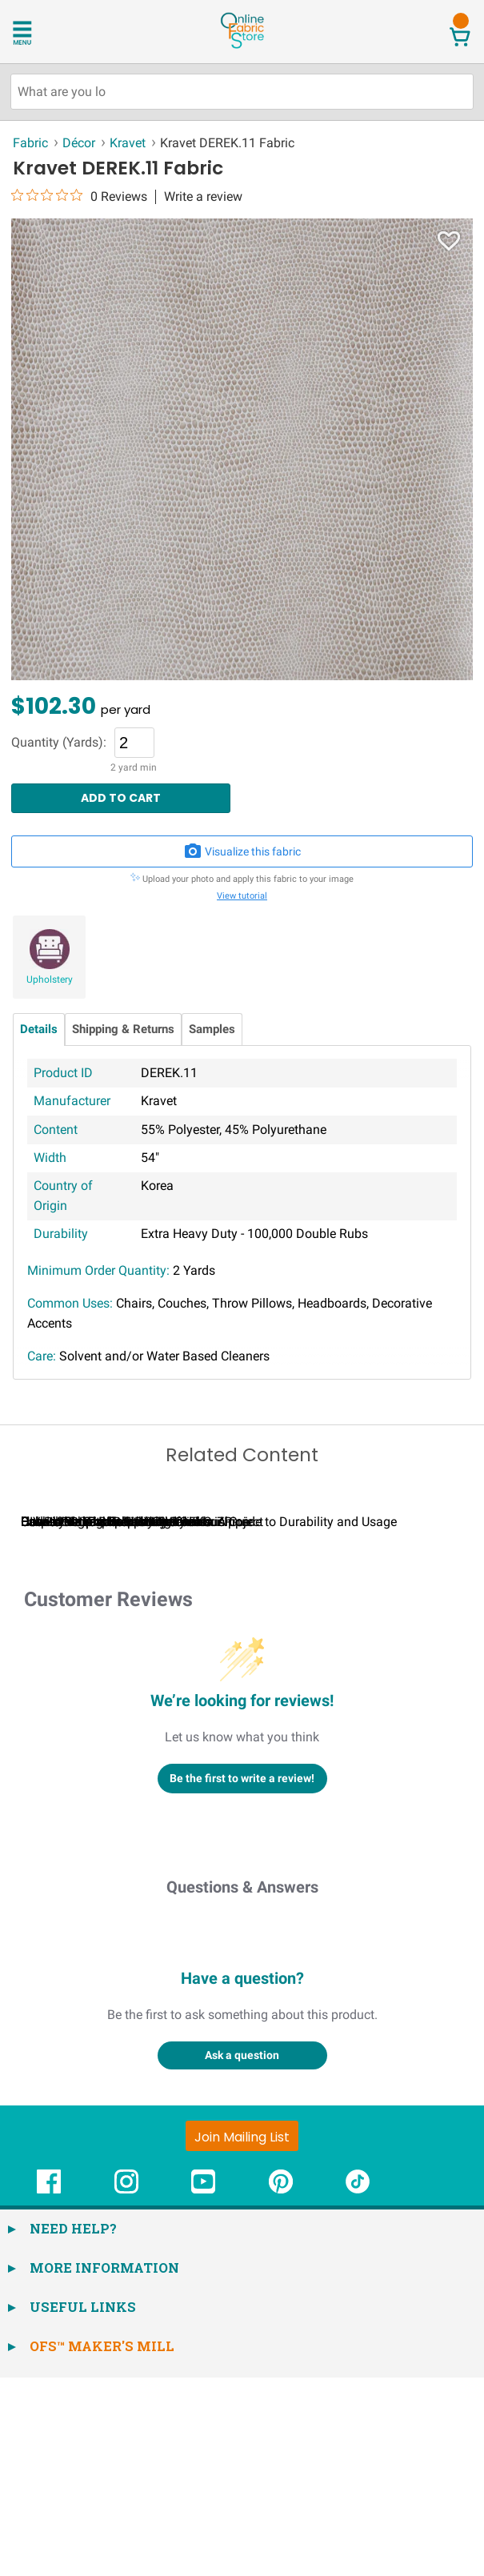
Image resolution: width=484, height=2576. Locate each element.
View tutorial (242, 896)
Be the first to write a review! (242, 1976)
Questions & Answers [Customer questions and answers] (242, 2085)
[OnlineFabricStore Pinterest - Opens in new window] (281, 2388)
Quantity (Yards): (58, 742)
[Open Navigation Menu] (42, 31)
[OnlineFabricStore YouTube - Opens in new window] (203, 2388)
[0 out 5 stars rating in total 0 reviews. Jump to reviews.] (79, 196)
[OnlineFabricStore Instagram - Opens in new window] (126, 2388)
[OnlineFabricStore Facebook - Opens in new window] (49, 2388)
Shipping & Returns (123, 1029)
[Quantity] (134, 742)
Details (39, 1029)
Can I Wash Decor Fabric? (287, 1720)
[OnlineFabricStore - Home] (241, 47)
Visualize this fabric (242, 851)
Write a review (203, 197)
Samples (212, 1029)
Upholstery (49, 979)
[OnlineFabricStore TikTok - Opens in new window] (358, 2388)
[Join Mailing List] (242, 2333)
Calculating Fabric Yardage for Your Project (142, 1720)
